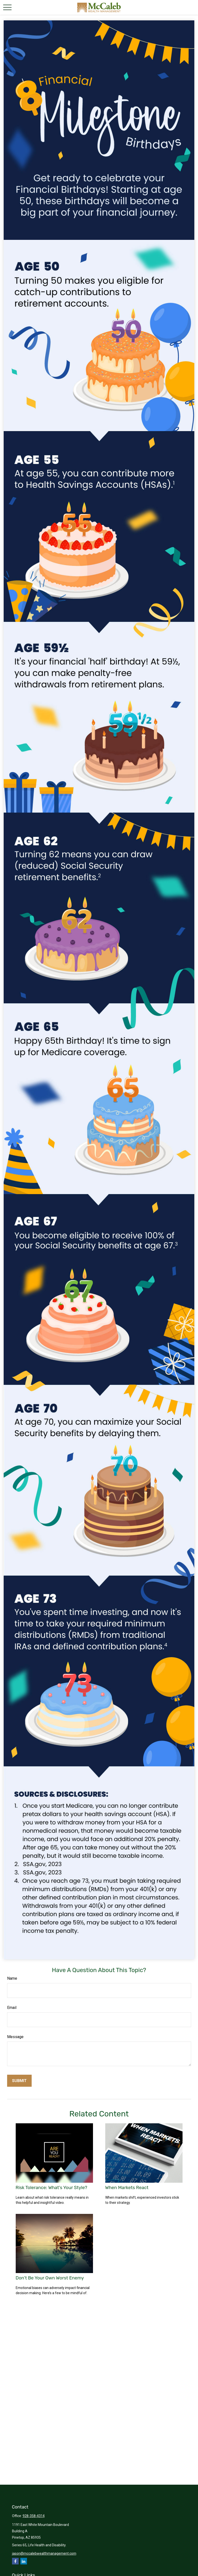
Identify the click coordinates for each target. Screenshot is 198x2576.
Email (11, 2007)
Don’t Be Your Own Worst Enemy (50, 2278)
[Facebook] (15, 2561)
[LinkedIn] (23, 2561)
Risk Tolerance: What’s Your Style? (51, 2187)
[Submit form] (19, 2081)
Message (15, 2036)
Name (12, 1978)
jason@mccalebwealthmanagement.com (44, 2553)
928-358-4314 (34, 2516)
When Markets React (127, 2187)
